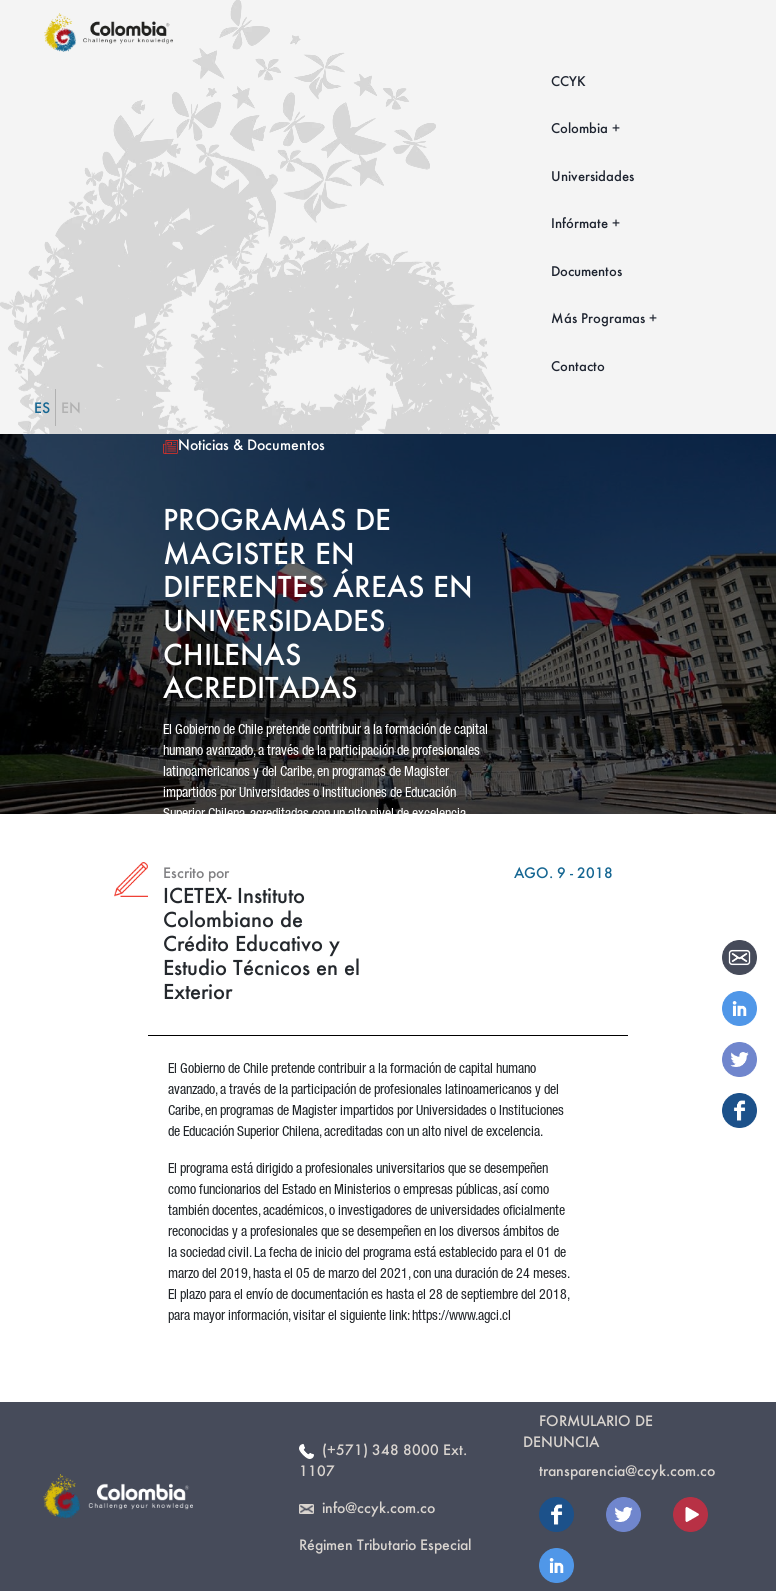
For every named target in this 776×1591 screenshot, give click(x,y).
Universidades (592, 175)
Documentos (586, 270)
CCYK (568, 80)
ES (42, 407)
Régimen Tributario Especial (385, 1544)
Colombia (579, 127)
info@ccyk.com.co (367, 1507)
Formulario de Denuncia (588, 1431)
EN (71, 407)
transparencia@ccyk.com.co (627, 1470)
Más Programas (598, 317)
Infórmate (579, 222)
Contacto (578, 365)
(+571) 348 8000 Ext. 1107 (383, 1460)
